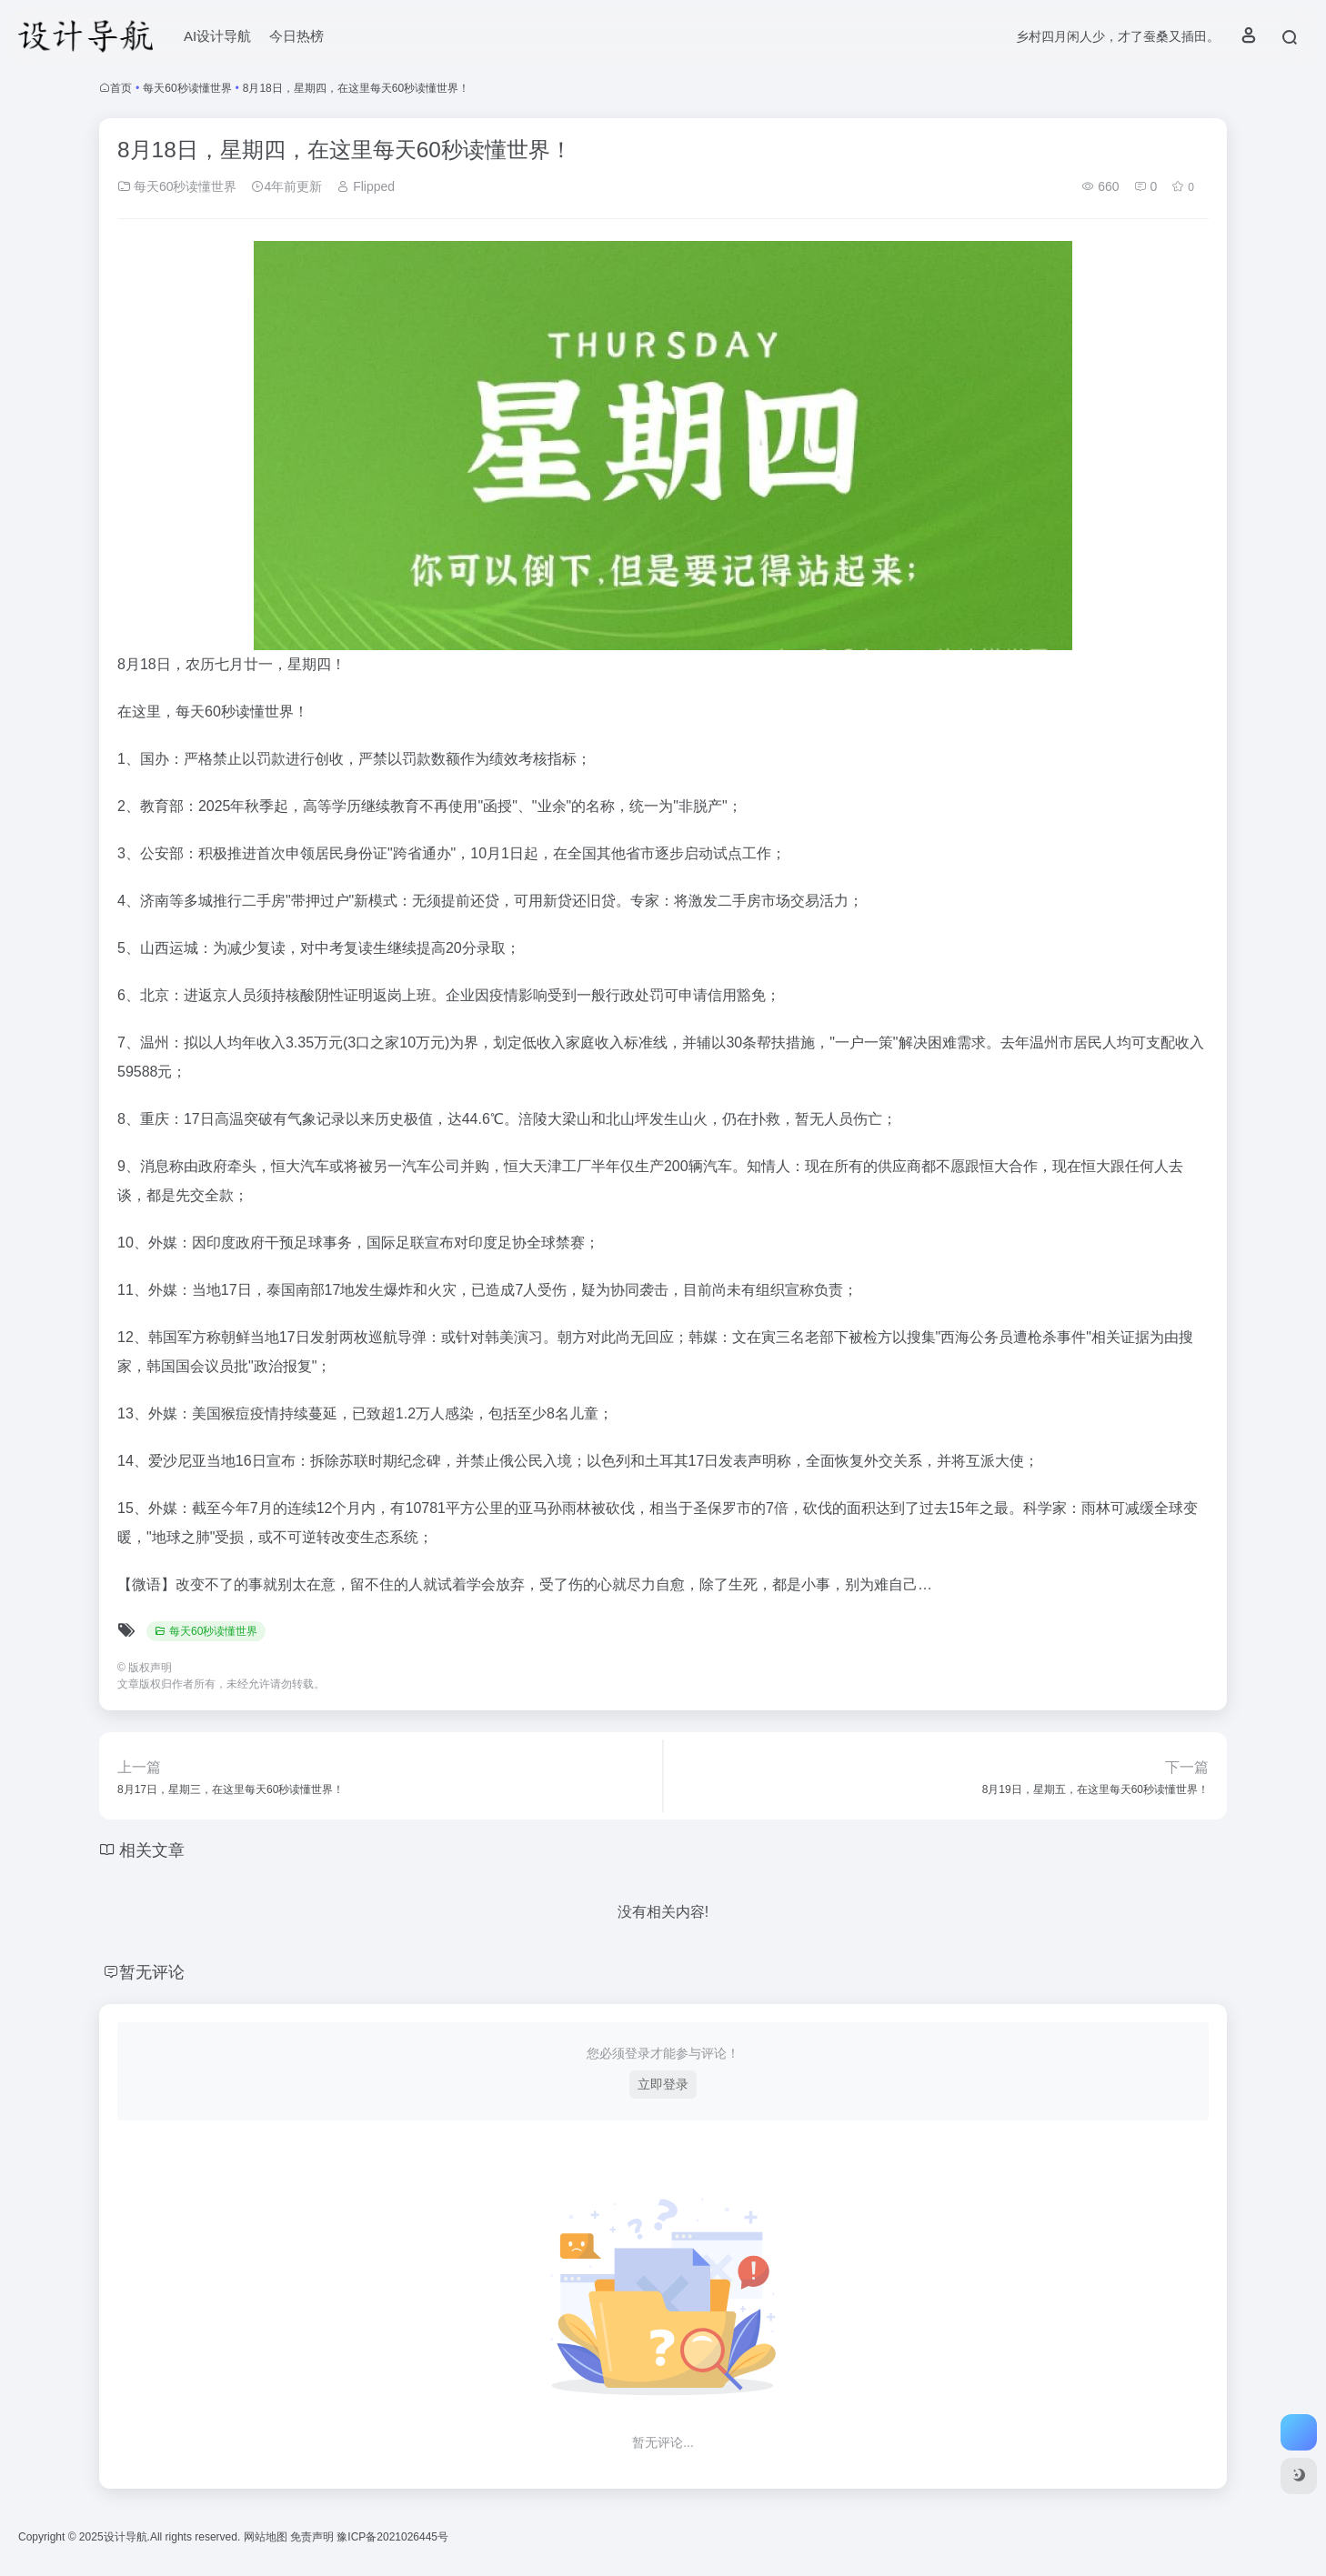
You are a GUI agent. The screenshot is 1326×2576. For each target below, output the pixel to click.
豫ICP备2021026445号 (392, 2537)
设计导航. (127, 2537)
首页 (121, 88)
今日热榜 (296, 36)
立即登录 (663, 2084)
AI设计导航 (217, 36)
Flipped (366, 186)
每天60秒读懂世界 (187, 88)
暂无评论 (152, 1972)
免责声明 (313, 2537)
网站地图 (267, 2537)
